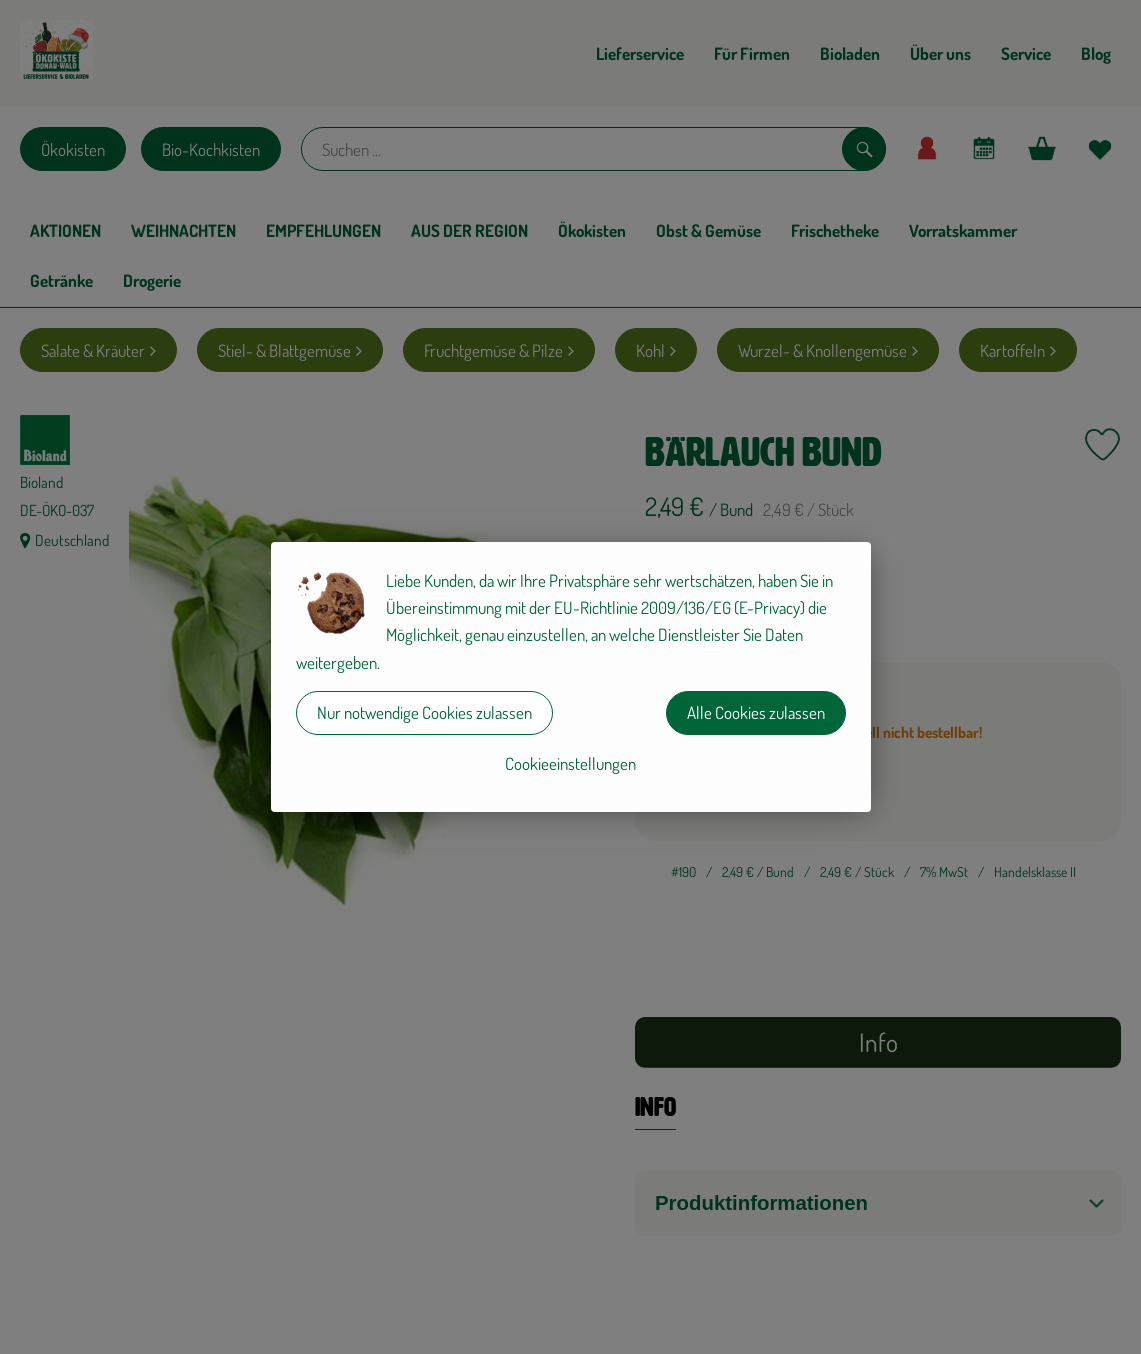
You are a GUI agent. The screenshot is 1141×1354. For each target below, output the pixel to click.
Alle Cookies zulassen (756, 712)
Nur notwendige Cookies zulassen (424, 712)
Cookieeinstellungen (570, 763)
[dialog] (570, 677)
